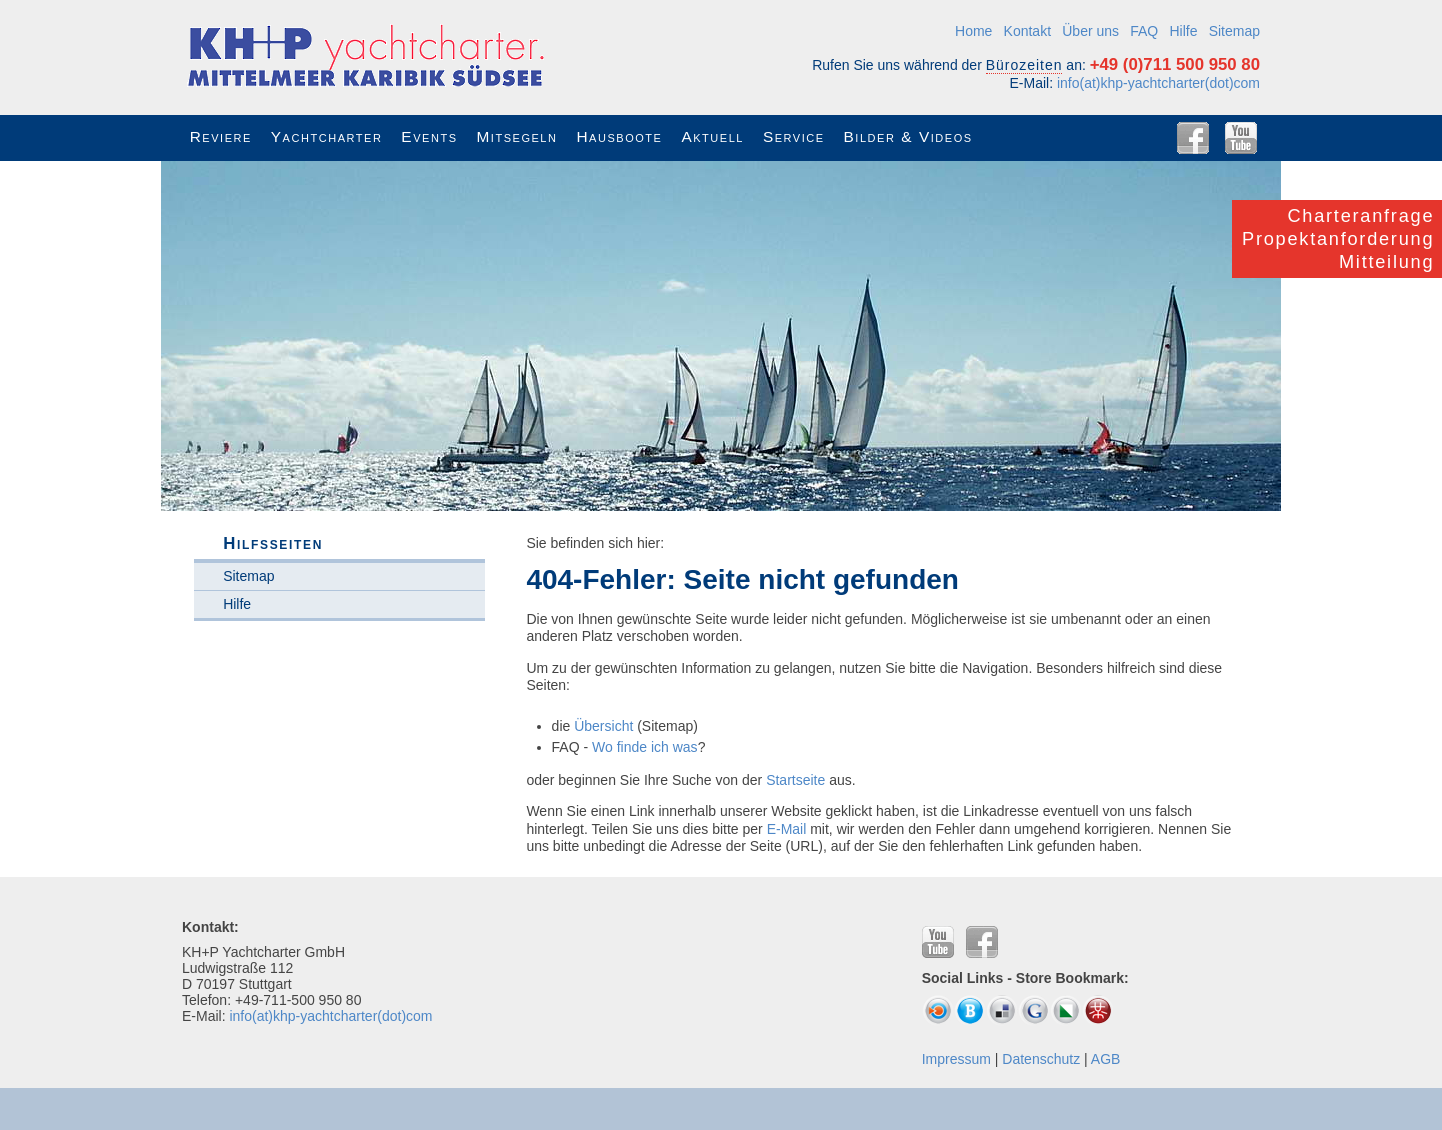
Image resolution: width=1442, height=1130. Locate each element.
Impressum (956, 1059)
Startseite (795, 780)
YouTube (1241, 138)
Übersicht (603, 726)
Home (973, 31)
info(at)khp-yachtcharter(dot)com (1158, 83)
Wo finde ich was (645, 747)
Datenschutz (1041, 1059)
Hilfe (1183, 31)
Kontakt (1027, 31)
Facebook (1193, 138)
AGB (1106, 1059)
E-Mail (787, 829)
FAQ (1144, 31)
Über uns (1090, 31)
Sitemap (1234, 31)
